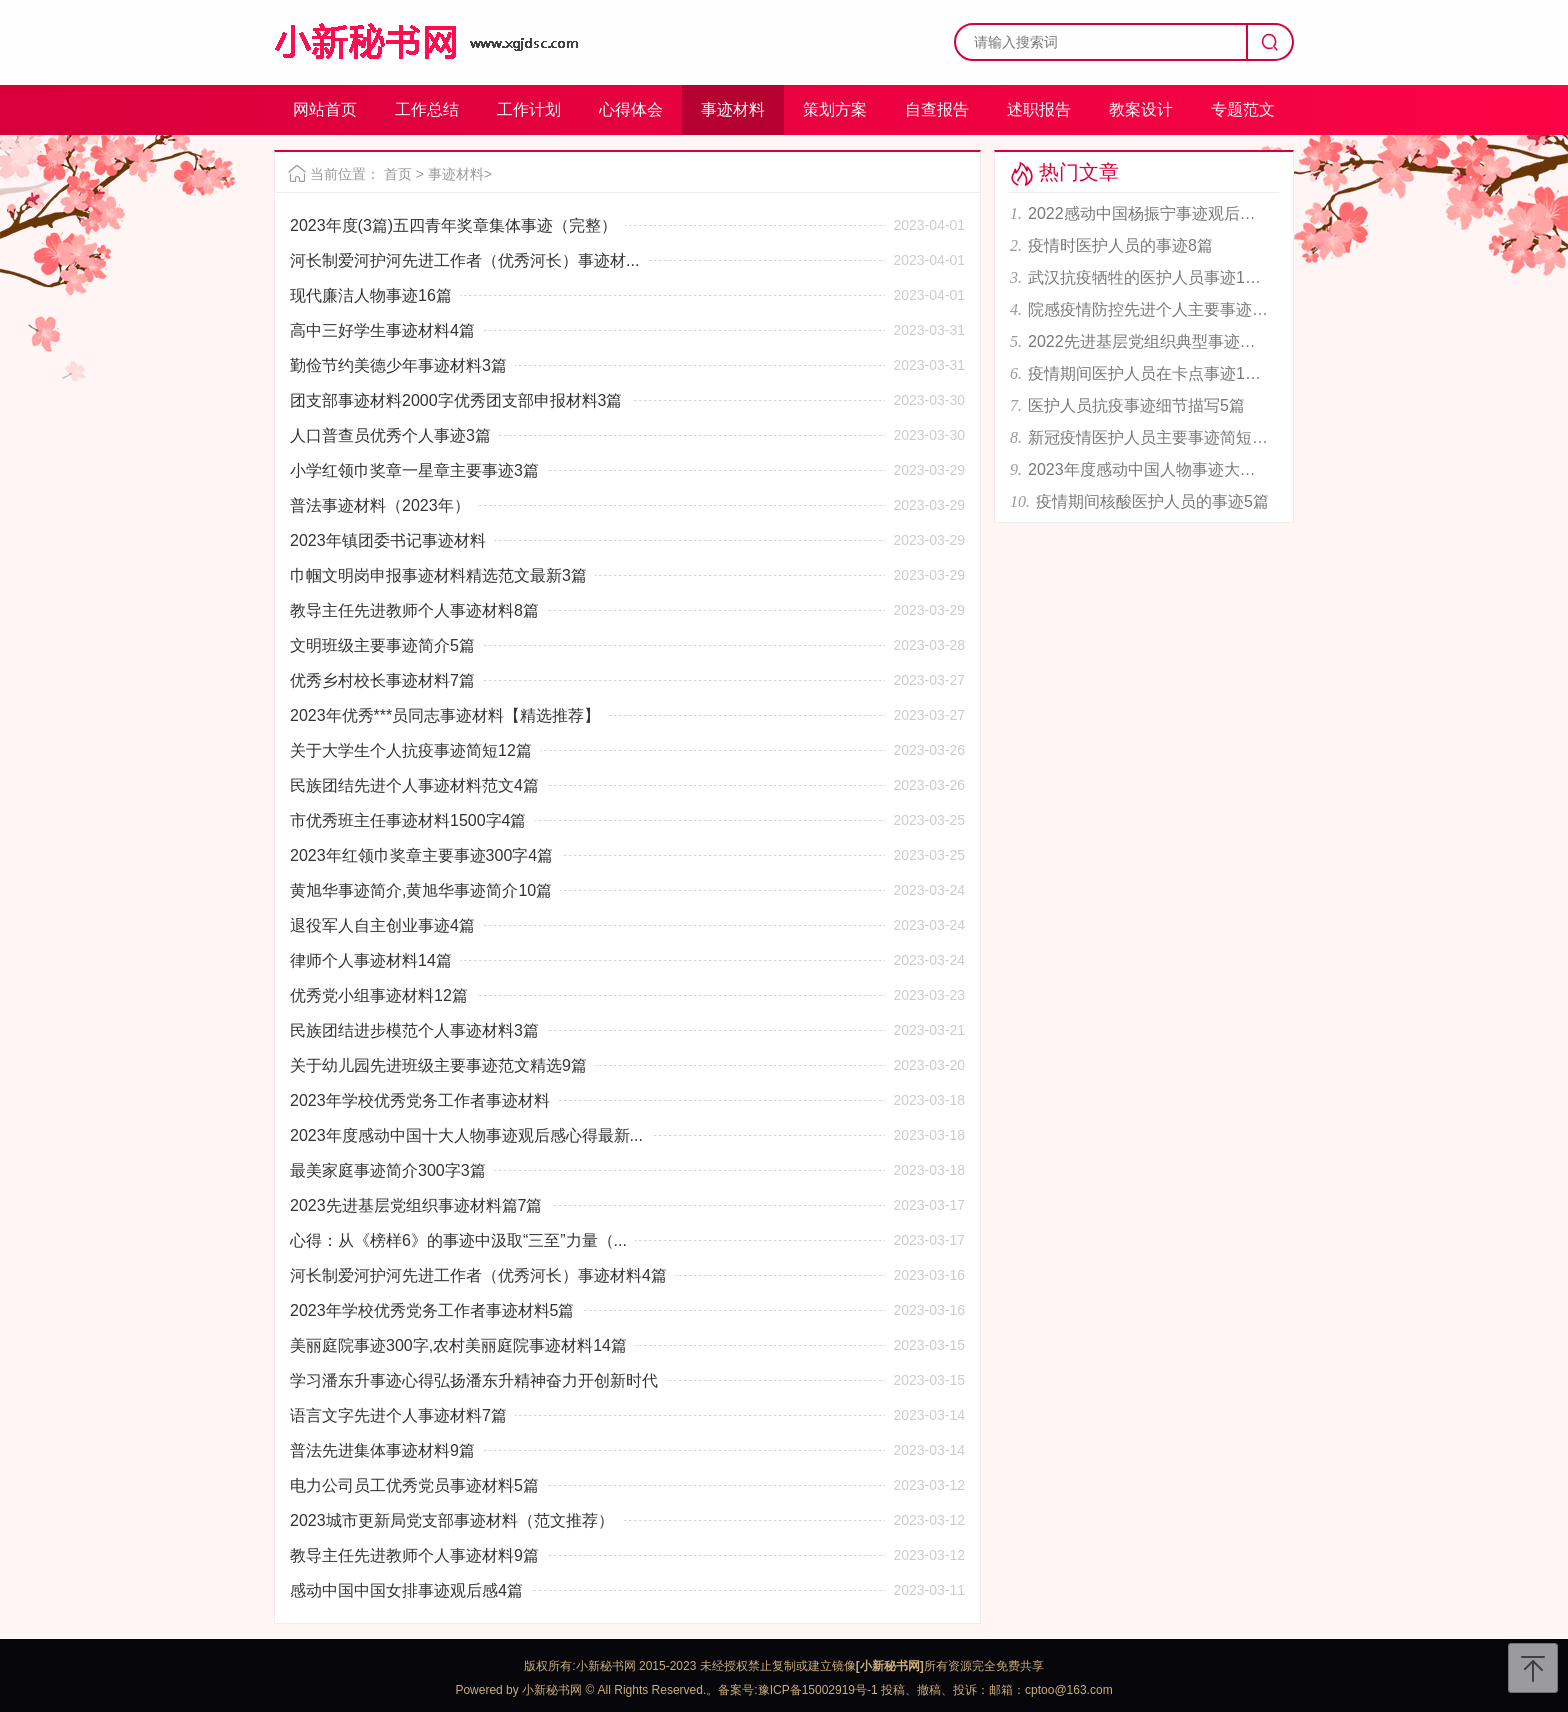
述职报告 (1039, 109)
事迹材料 (733, 109)
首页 (398, 174)
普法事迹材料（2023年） (380, 505)
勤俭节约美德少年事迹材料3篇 (398, 365)
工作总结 (427, 109)
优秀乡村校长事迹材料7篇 (382, 680)
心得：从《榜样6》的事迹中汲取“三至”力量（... (458, 1240)
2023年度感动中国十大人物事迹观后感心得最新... (466, 1135)
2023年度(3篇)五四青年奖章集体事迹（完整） (453, 225)
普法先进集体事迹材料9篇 (382, 1450)
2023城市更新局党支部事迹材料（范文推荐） (452, 1520)
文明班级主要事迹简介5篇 (382, 645)
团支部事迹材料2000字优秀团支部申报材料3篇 (456, 400)
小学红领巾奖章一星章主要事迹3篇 (414, 470)
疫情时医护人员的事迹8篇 (1120, 245)
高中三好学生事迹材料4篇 (382, 330)
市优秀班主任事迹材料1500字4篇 (408, 820)
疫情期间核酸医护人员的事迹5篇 (1152, 501)
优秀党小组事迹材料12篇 (379, 995)
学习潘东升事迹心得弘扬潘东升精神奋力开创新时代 (474, 1380)
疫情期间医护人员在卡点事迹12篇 (1148, 373)
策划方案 (835, 109)
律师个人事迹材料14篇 (371, 960)
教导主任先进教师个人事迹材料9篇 (414, 1555)
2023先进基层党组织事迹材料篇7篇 (416, 1205)
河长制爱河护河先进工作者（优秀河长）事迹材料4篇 (478, 1275)
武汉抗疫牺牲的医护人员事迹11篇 (1148, 277)
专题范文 (1243, 109)
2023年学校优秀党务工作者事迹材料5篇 (432, 1310)
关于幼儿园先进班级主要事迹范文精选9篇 (438, 1065)
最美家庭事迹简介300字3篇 (388, 1170)
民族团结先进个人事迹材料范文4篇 (414, 785)
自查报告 (937, 109)
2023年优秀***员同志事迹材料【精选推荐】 (445, 715)
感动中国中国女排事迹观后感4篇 (406, 1590)
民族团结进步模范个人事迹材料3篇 (414, 1030)
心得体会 (631, 109)
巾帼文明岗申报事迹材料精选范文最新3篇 (438, 575)
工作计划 (529, 109)
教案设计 (1141, 109)
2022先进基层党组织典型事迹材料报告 (1148, 341)
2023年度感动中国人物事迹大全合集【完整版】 (1148, 469)
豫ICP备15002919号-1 (818, 1690)
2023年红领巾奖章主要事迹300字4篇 (421, 855)
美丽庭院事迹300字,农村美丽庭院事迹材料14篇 (458, 1345)
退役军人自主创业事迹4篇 (382, 925)
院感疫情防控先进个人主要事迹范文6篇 (1148, 309)
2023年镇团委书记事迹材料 (388, 540)
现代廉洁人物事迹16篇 (371, 295)
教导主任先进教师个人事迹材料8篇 (414, 610)
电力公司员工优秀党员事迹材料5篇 (414, 1485)
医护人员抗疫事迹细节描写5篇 (1136, 405)
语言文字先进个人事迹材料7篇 (398, 1415)
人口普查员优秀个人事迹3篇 (390, 435)
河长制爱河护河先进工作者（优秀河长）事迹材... (464, 260)
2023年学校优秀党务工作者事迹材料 (420, 1100)
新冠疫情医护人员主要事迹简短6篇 (1148, 437)
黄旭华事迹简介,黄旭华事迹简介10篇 (421, 890)
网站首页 (325, 109)
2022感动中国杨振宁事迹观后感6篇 (1148, 213)
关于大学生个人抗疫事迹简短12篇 (411, 750)
